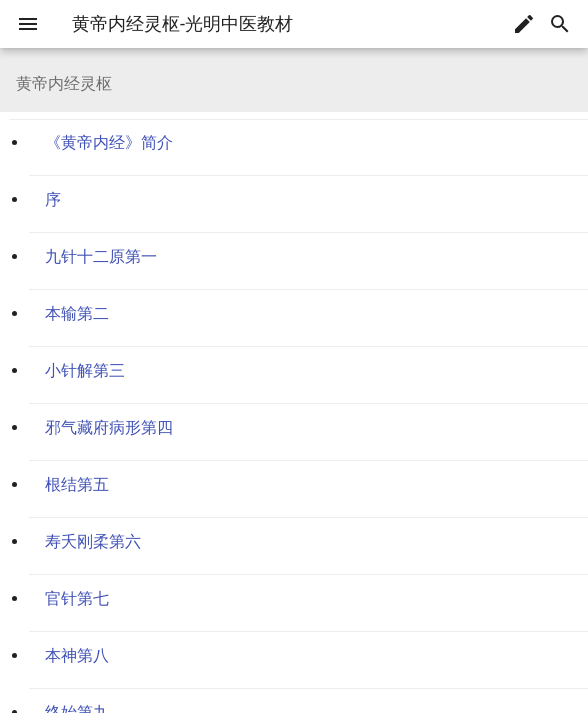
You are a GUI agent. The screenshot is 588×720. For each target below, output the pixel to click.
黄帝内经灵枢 (62, 52)
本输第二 (77, 313)
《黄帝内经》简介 (109, 142)
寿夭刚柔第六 (93, 541)
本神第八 (77, 655)
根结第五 (77, 484)
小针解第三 (85, 370)
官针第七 (77, 598)
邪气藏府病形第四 (109, 427)
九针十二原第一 (101, 256)
